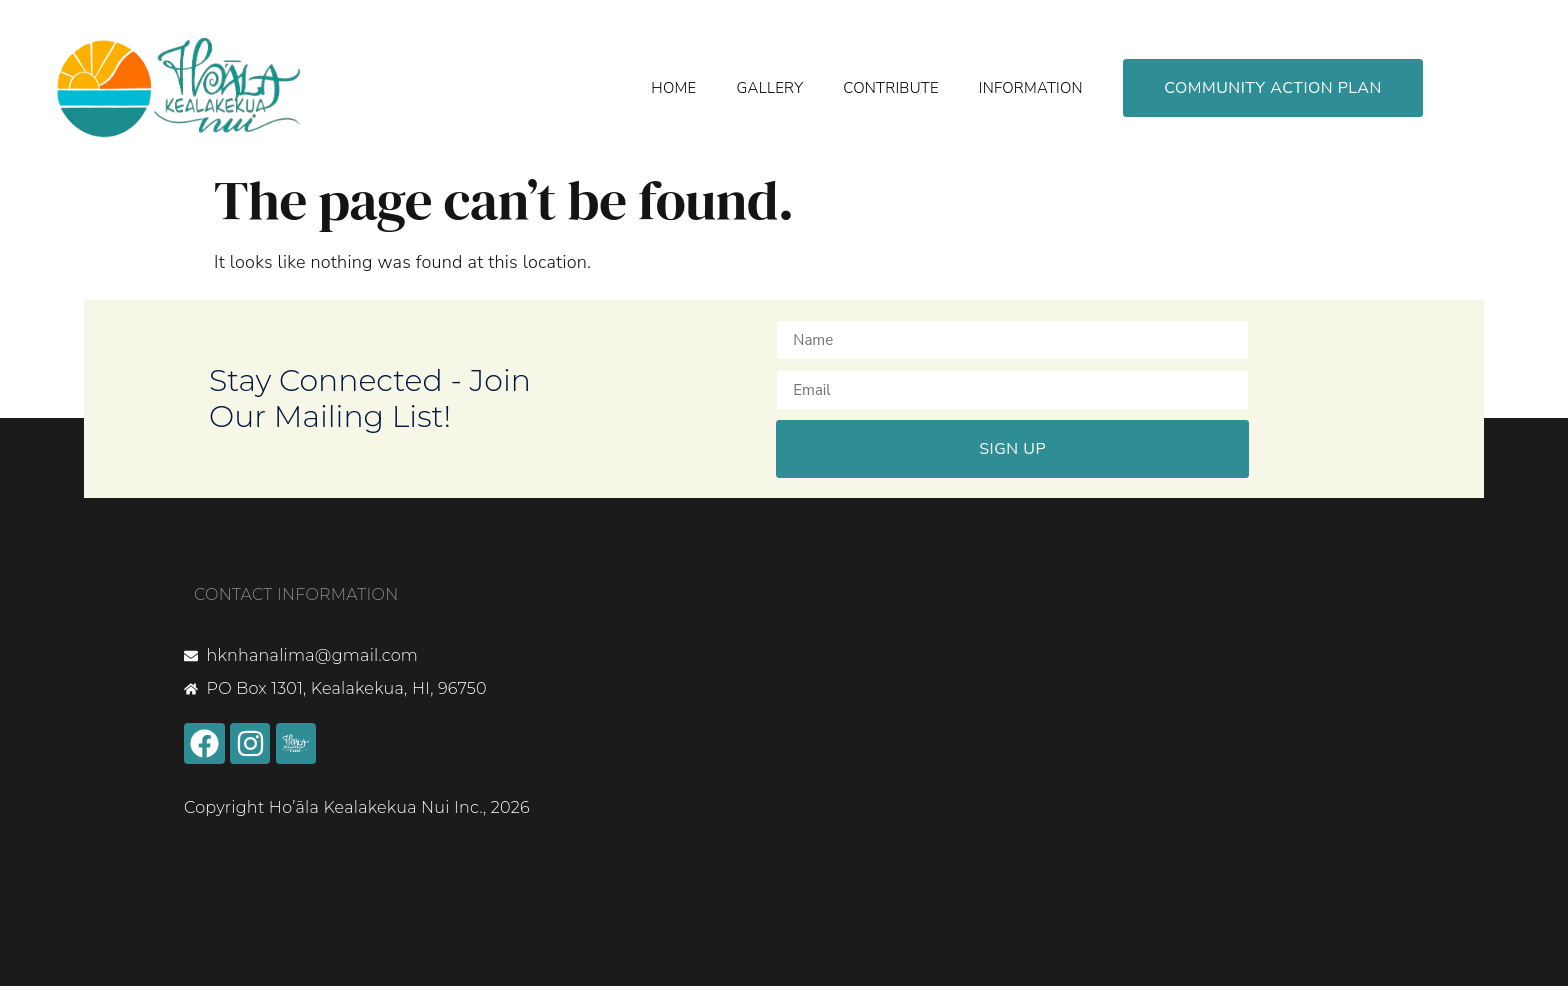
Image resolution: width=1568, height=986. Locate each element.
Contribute (891, 88)
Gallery (769, 88)
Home (673, 88)
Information (1031, 88)
